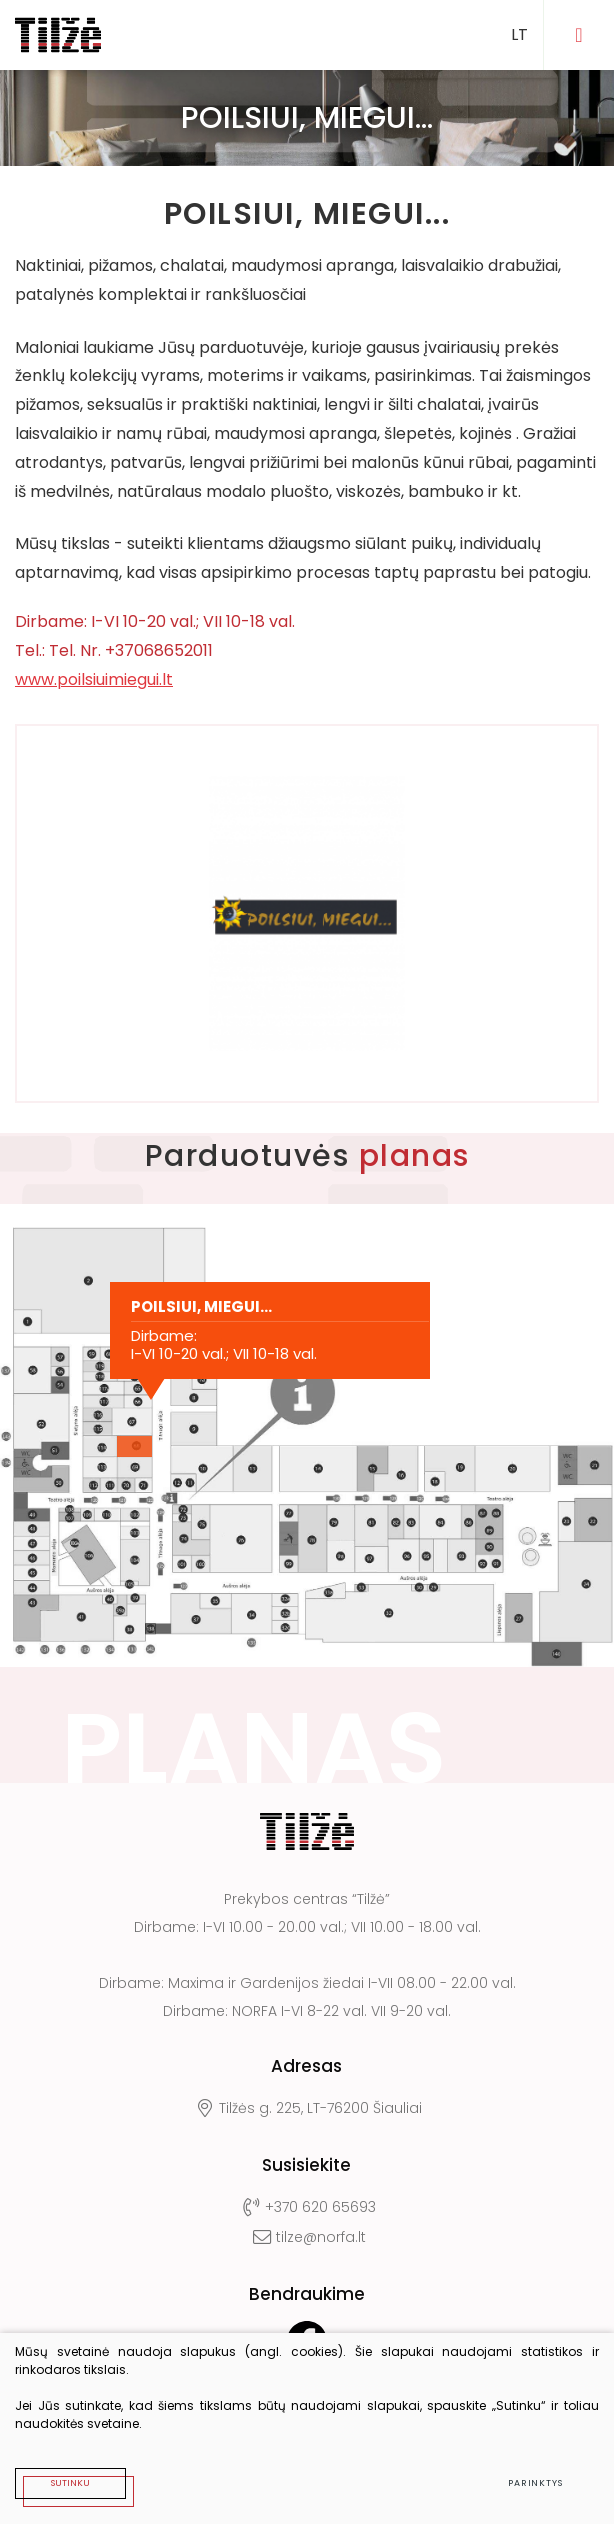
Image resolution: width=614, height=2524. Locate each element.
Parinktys (535, 2483)
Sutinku (70, 2483)
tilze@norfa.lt (306, 2237)
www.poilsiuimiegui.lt (94, 679)
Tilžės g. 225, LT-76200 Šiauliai (307, 2108)
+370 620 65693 (307, 2207)
